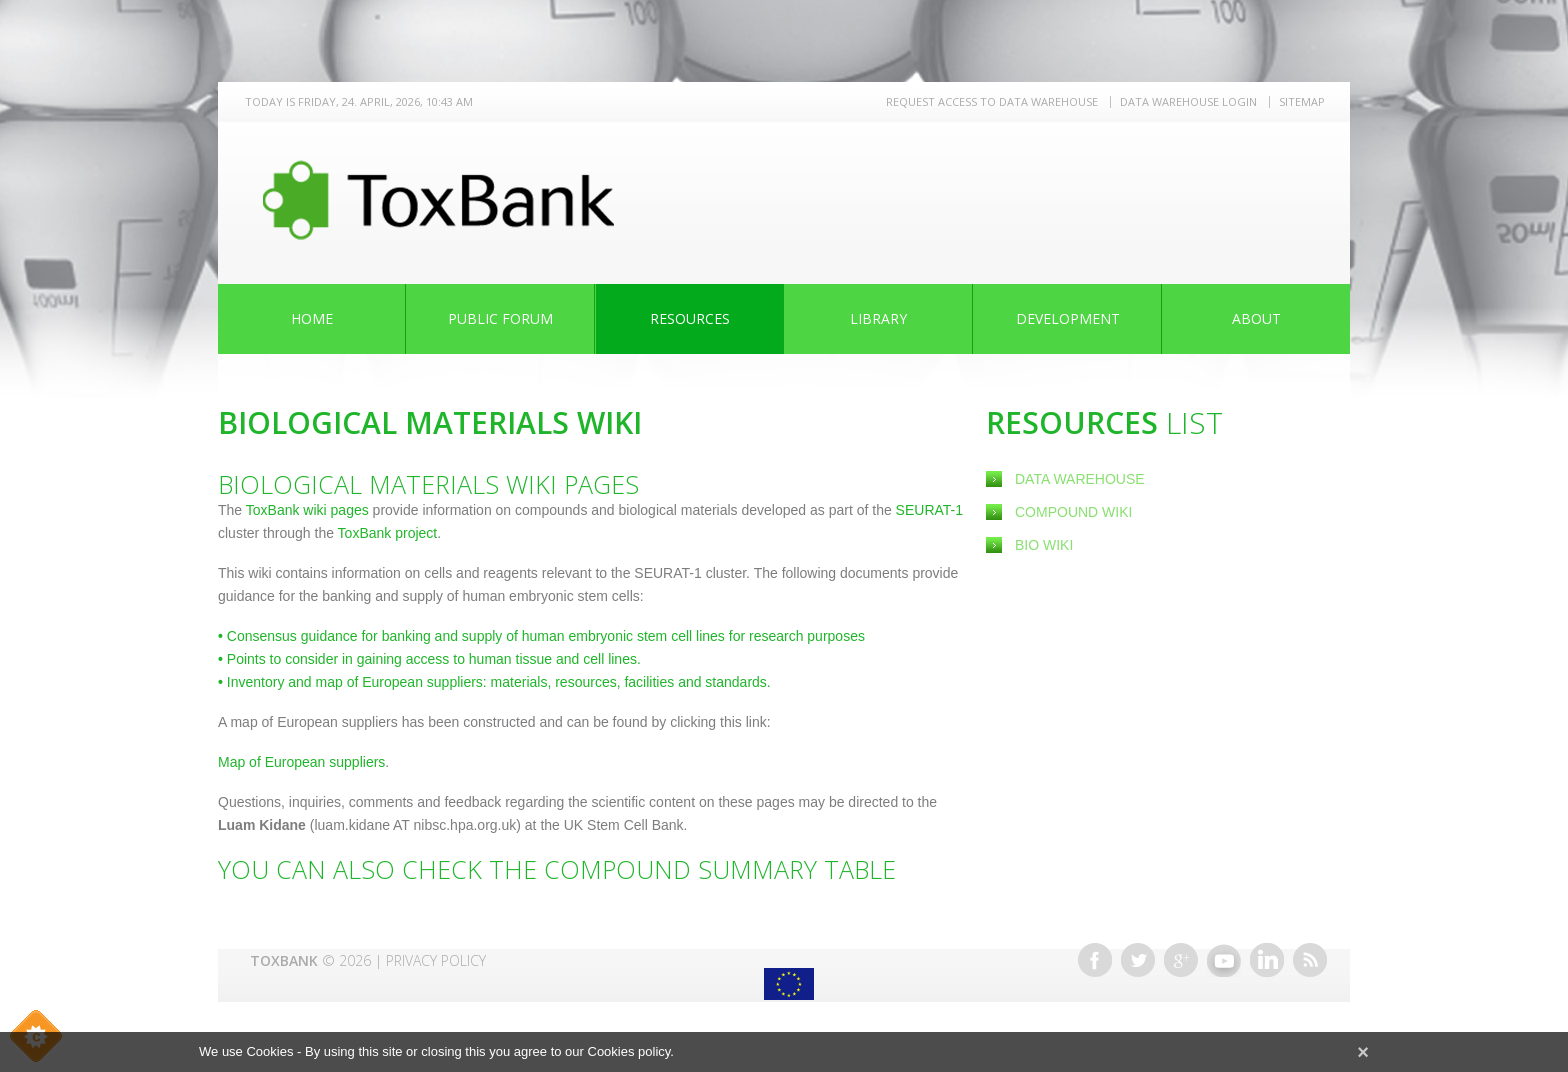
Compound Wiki (1073, 512)
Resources (690, 318)
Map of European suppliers (301, 762)
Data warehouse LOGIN (1188, 101)
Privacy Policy (436, 960)
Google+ (1181, 960)
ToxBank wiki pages (307, 510)
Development (1068, 318)
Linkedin (1267, 960)
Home (312, 318)
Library (878, 318)
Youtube (1224, 960)
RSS (1310, 960)
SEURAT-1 (929, 510)
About (1256, 318)
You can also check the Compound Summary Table (557, 869)
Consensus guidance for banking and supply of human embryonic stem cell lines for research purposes (541, 636)
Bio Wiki (1044, 545)
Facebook (1095, 960)
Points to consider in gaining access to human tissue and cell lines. (429, 659)
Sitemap (1302, 101)
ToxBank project (385, 533)
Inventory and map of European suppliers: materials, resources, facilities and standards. (494, 682)
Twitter (1138, 960)
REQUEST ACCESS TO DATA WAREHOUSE (992, 101)
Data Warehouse (1080, 479)
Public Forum (500, 318)
